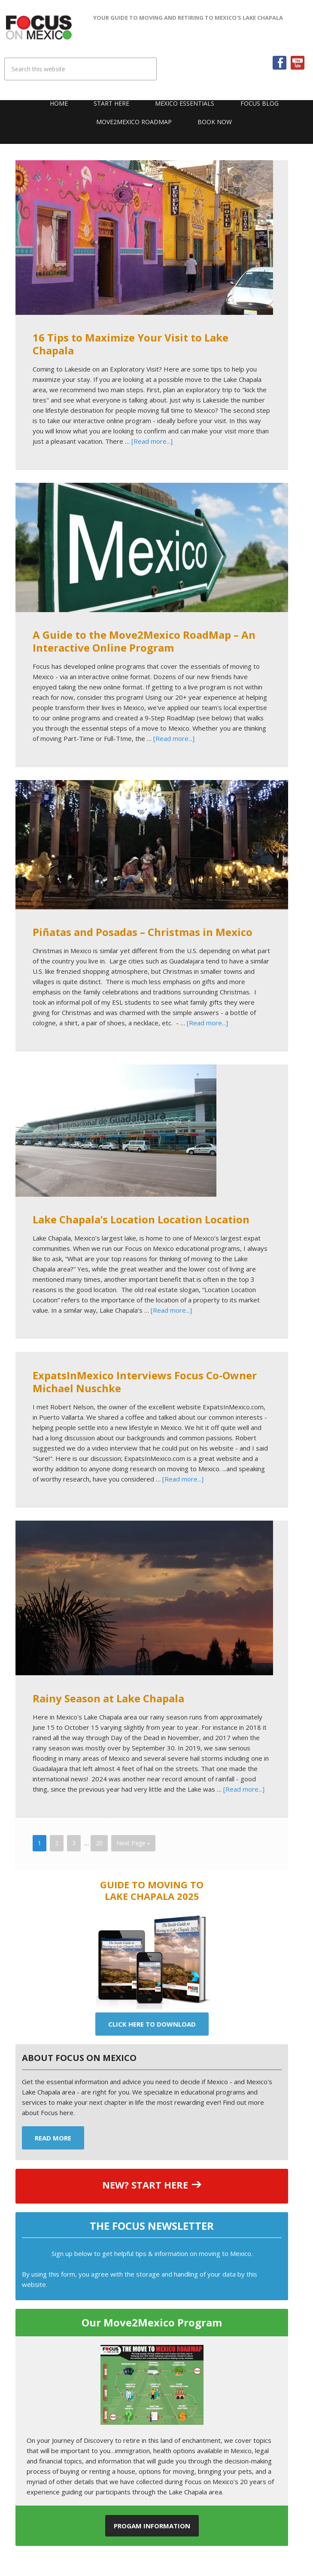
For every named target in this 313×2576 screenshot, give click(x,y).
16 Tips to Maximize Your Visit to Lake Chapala (130, 343)
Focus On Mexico (39, 27)
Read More (53, 2138)
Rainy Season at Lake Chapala (108, 1698)
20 (99, 1843)
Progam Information (152, 2525)
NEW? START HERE (145, 2184)
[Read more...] (152, 441)
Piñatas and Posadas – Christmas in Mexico (142, 932)
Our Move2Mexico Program (152, 2322)
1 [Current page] (39, 1843)
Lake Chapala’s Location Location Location (141, 1219)
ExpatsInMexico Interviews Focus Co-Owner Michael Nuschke (145, 1381)
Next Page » (133, 1843)
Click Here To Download (152, 2024)
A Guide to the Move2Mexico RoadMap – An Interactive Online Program (144, 641)
